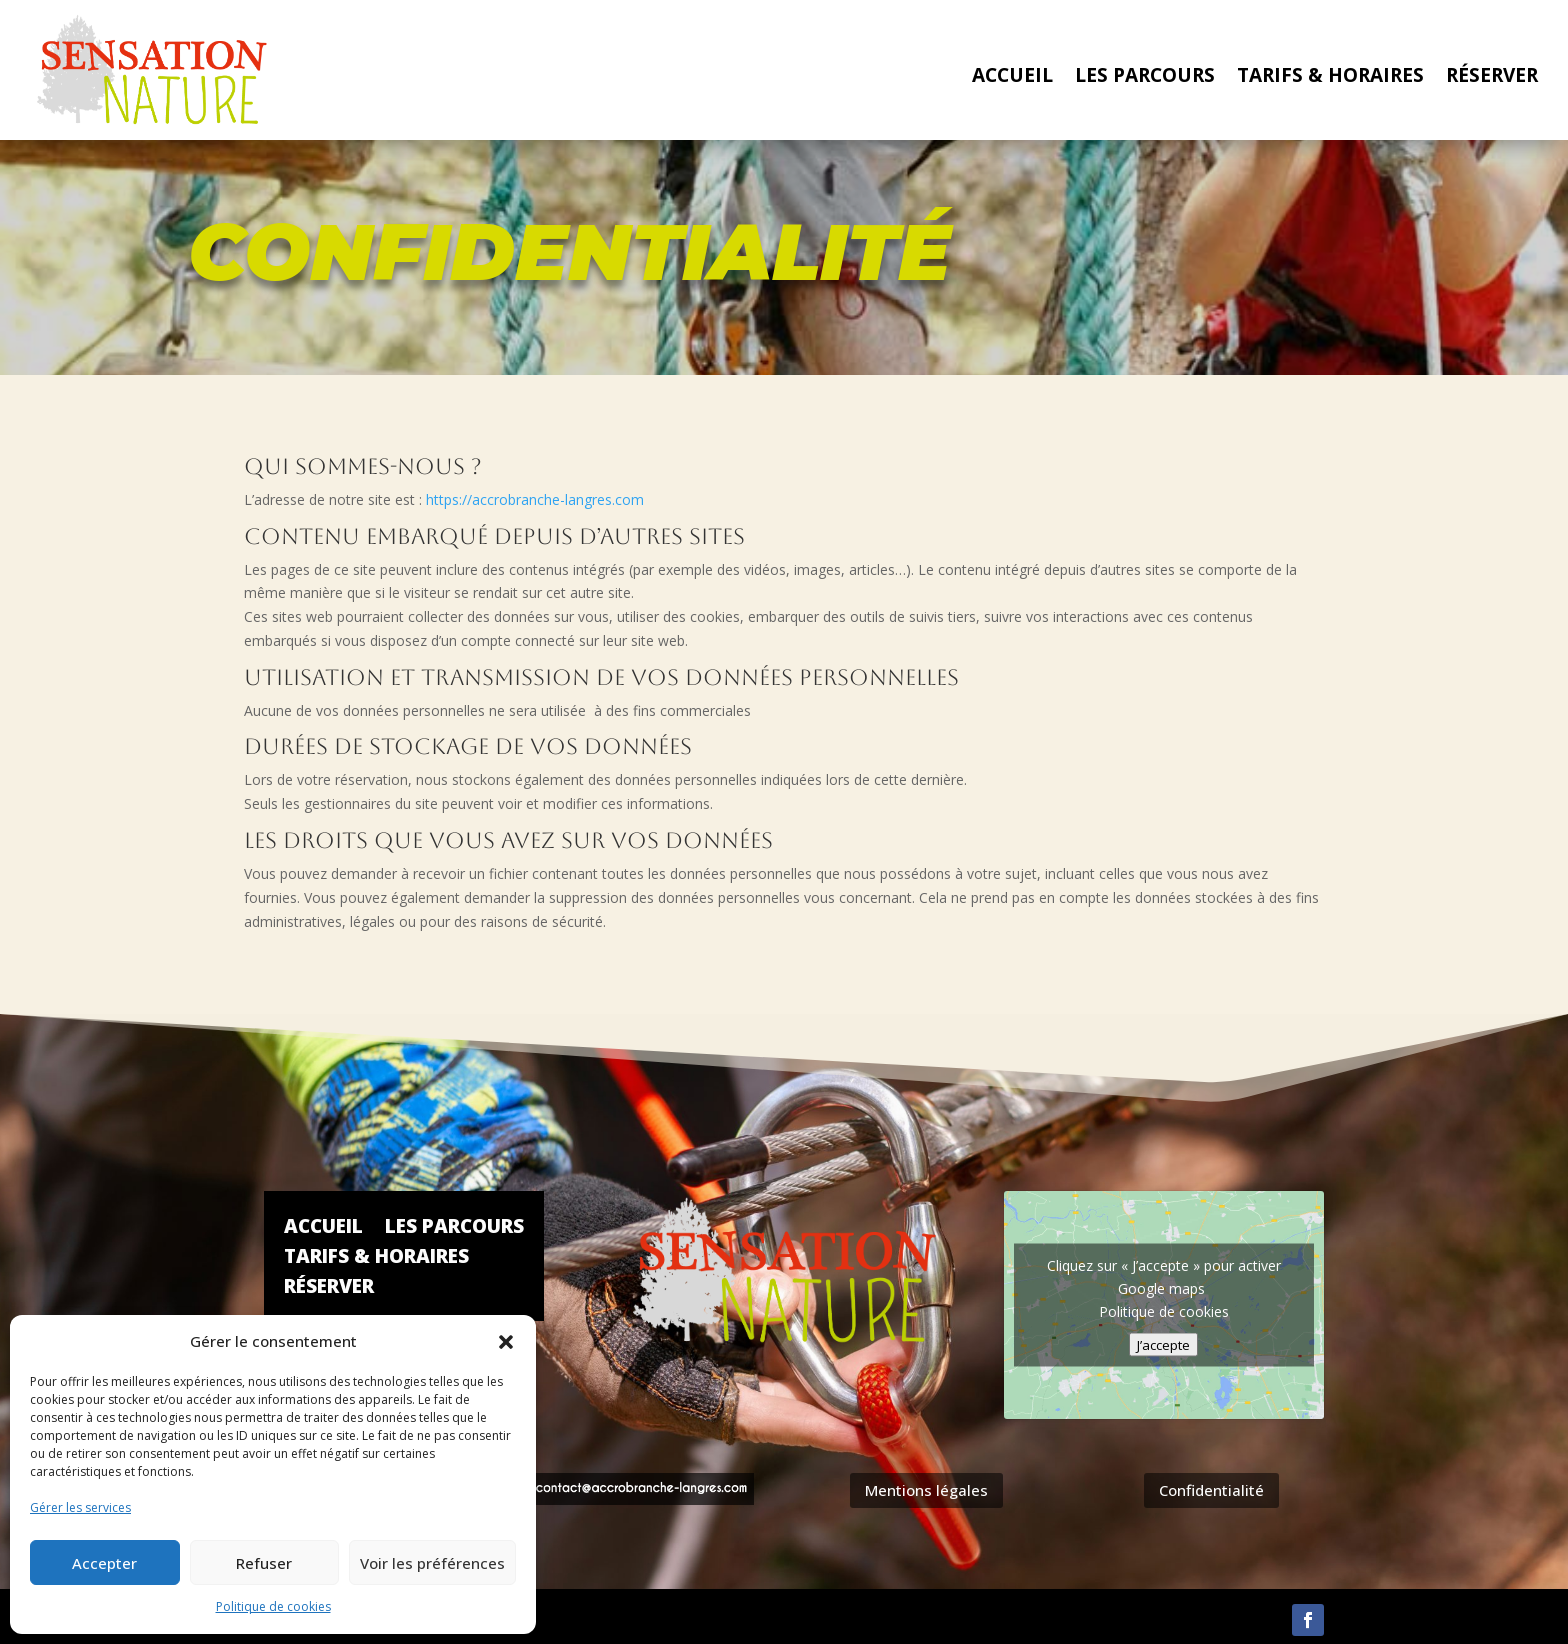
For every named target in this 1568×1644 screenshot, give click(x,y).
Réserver (1492, 78)
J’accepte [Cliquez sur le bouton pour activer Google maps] (1163, 1345)
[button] (506, 1342)
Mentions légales (926, 1490)
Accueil (1012, 78)
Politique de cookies (273, 1606)
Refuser (264, 1563)
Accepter (104, 1563)
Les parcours (1145, 78)
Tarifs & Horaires (1330, 78)
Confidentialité (1211, 1490)
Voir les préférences (432, 1563)
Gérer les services (80, 1507)
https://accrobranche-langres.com (535, 499)
